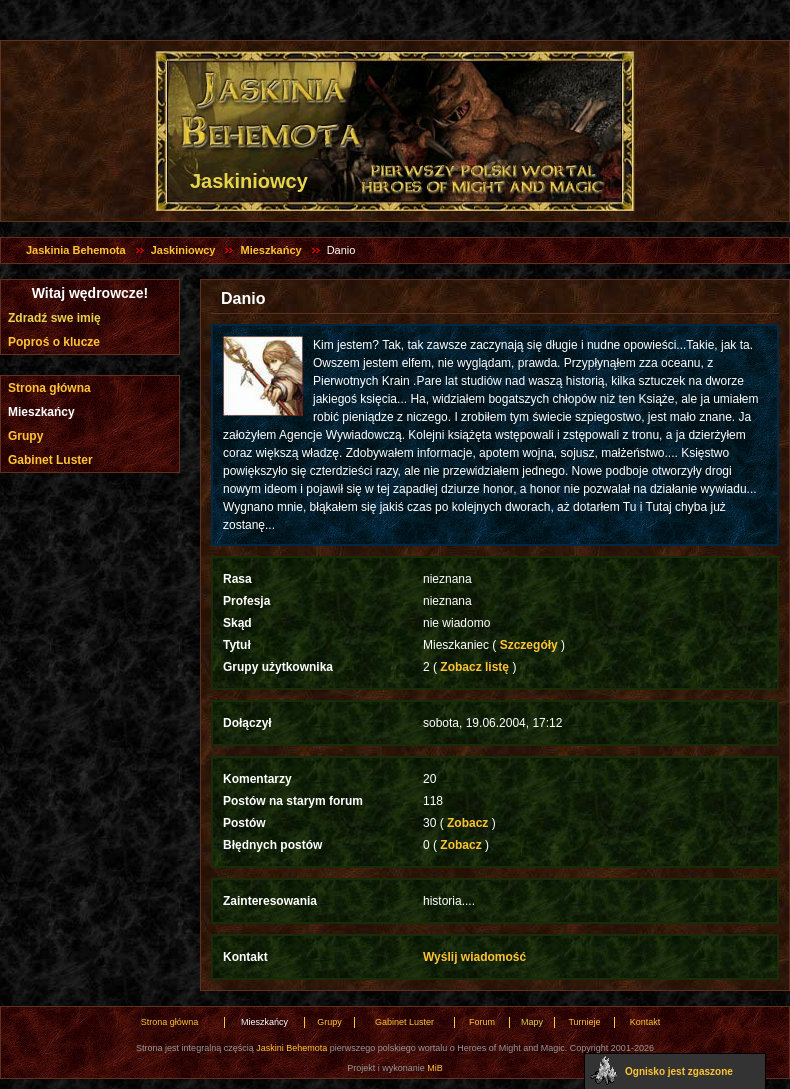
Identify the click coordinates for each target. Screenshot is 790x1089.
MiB (435, 1068)
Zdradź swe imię (54, 318)
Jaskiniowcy (183, 250)
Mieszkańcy (270, 250)
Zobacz (468, 823)
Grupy (25, 436)
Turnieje (584, 1022)
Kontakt (645, 1022)
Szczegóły (528, 645)
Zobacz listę (474, 667)
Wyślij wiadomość (474, 957)
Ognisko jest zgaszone (679, 1071)
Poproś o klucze (54, 342)
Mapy (532, 1022)
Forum (482, 1022)
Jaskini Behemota (291, 1048)
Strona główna (49, 388)
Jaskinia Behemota (76, 250)
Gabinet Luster (50, 460)
